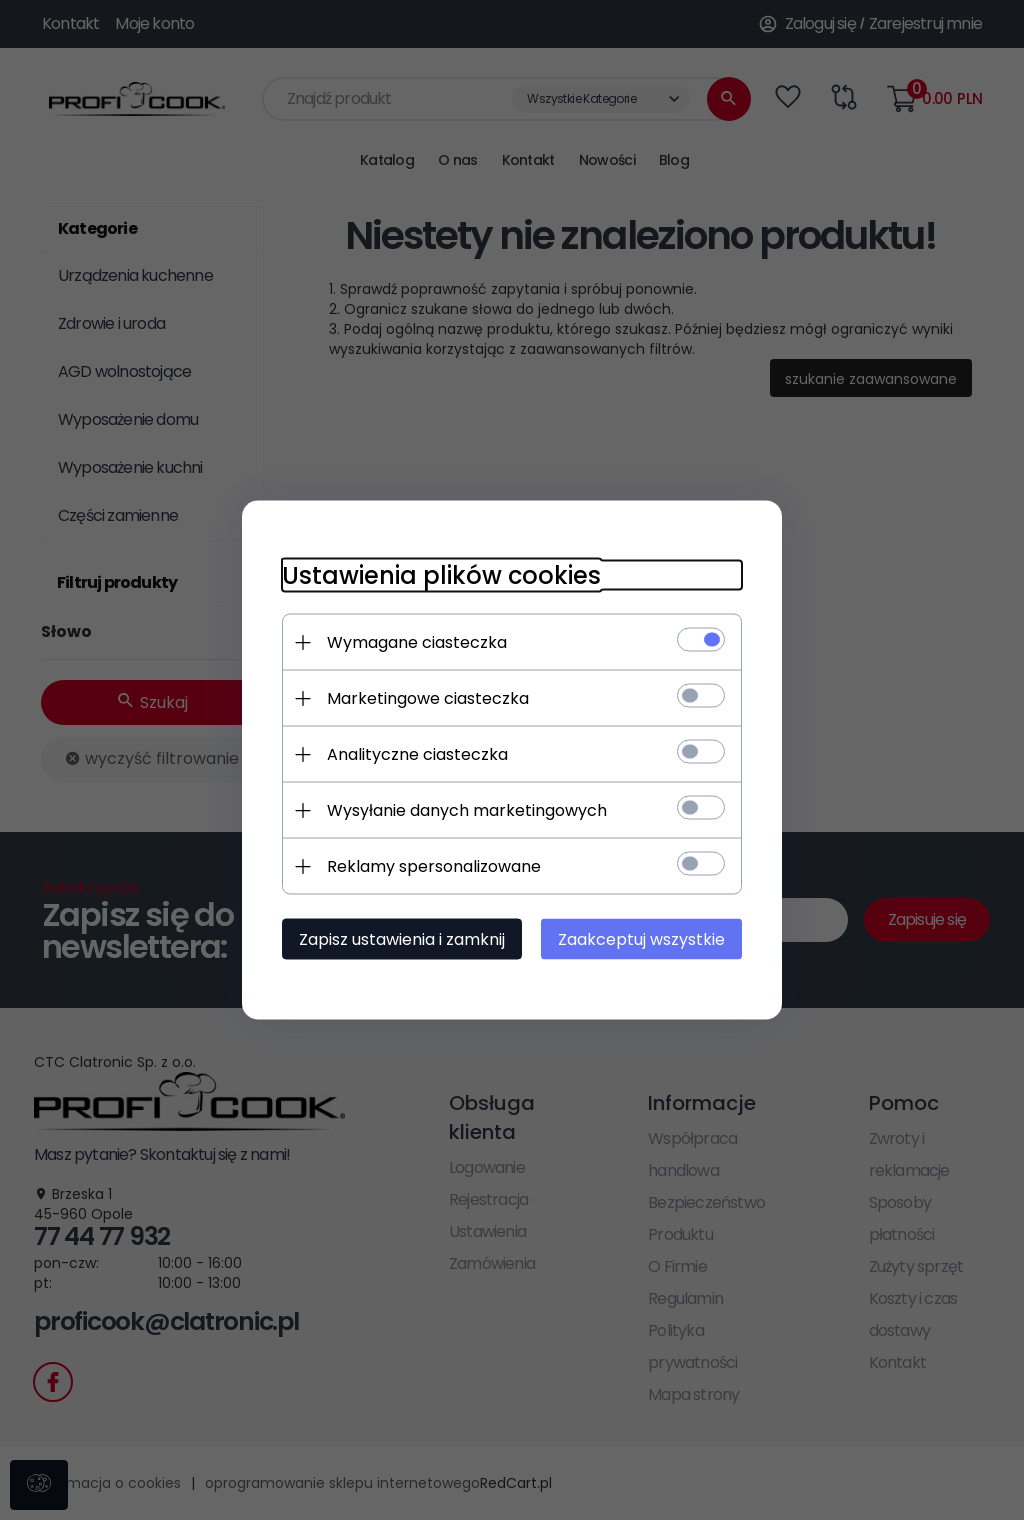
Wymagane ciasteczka (417, 642)
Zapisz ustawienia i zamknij (402, 939)
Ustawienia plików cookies (441, 575)
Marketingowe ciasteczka (428, 698)
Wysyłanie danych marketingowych (467, 810)
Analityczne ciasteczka (417, 754)
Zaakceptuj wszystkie (641, 939)
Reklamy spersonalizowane (434, 866)
